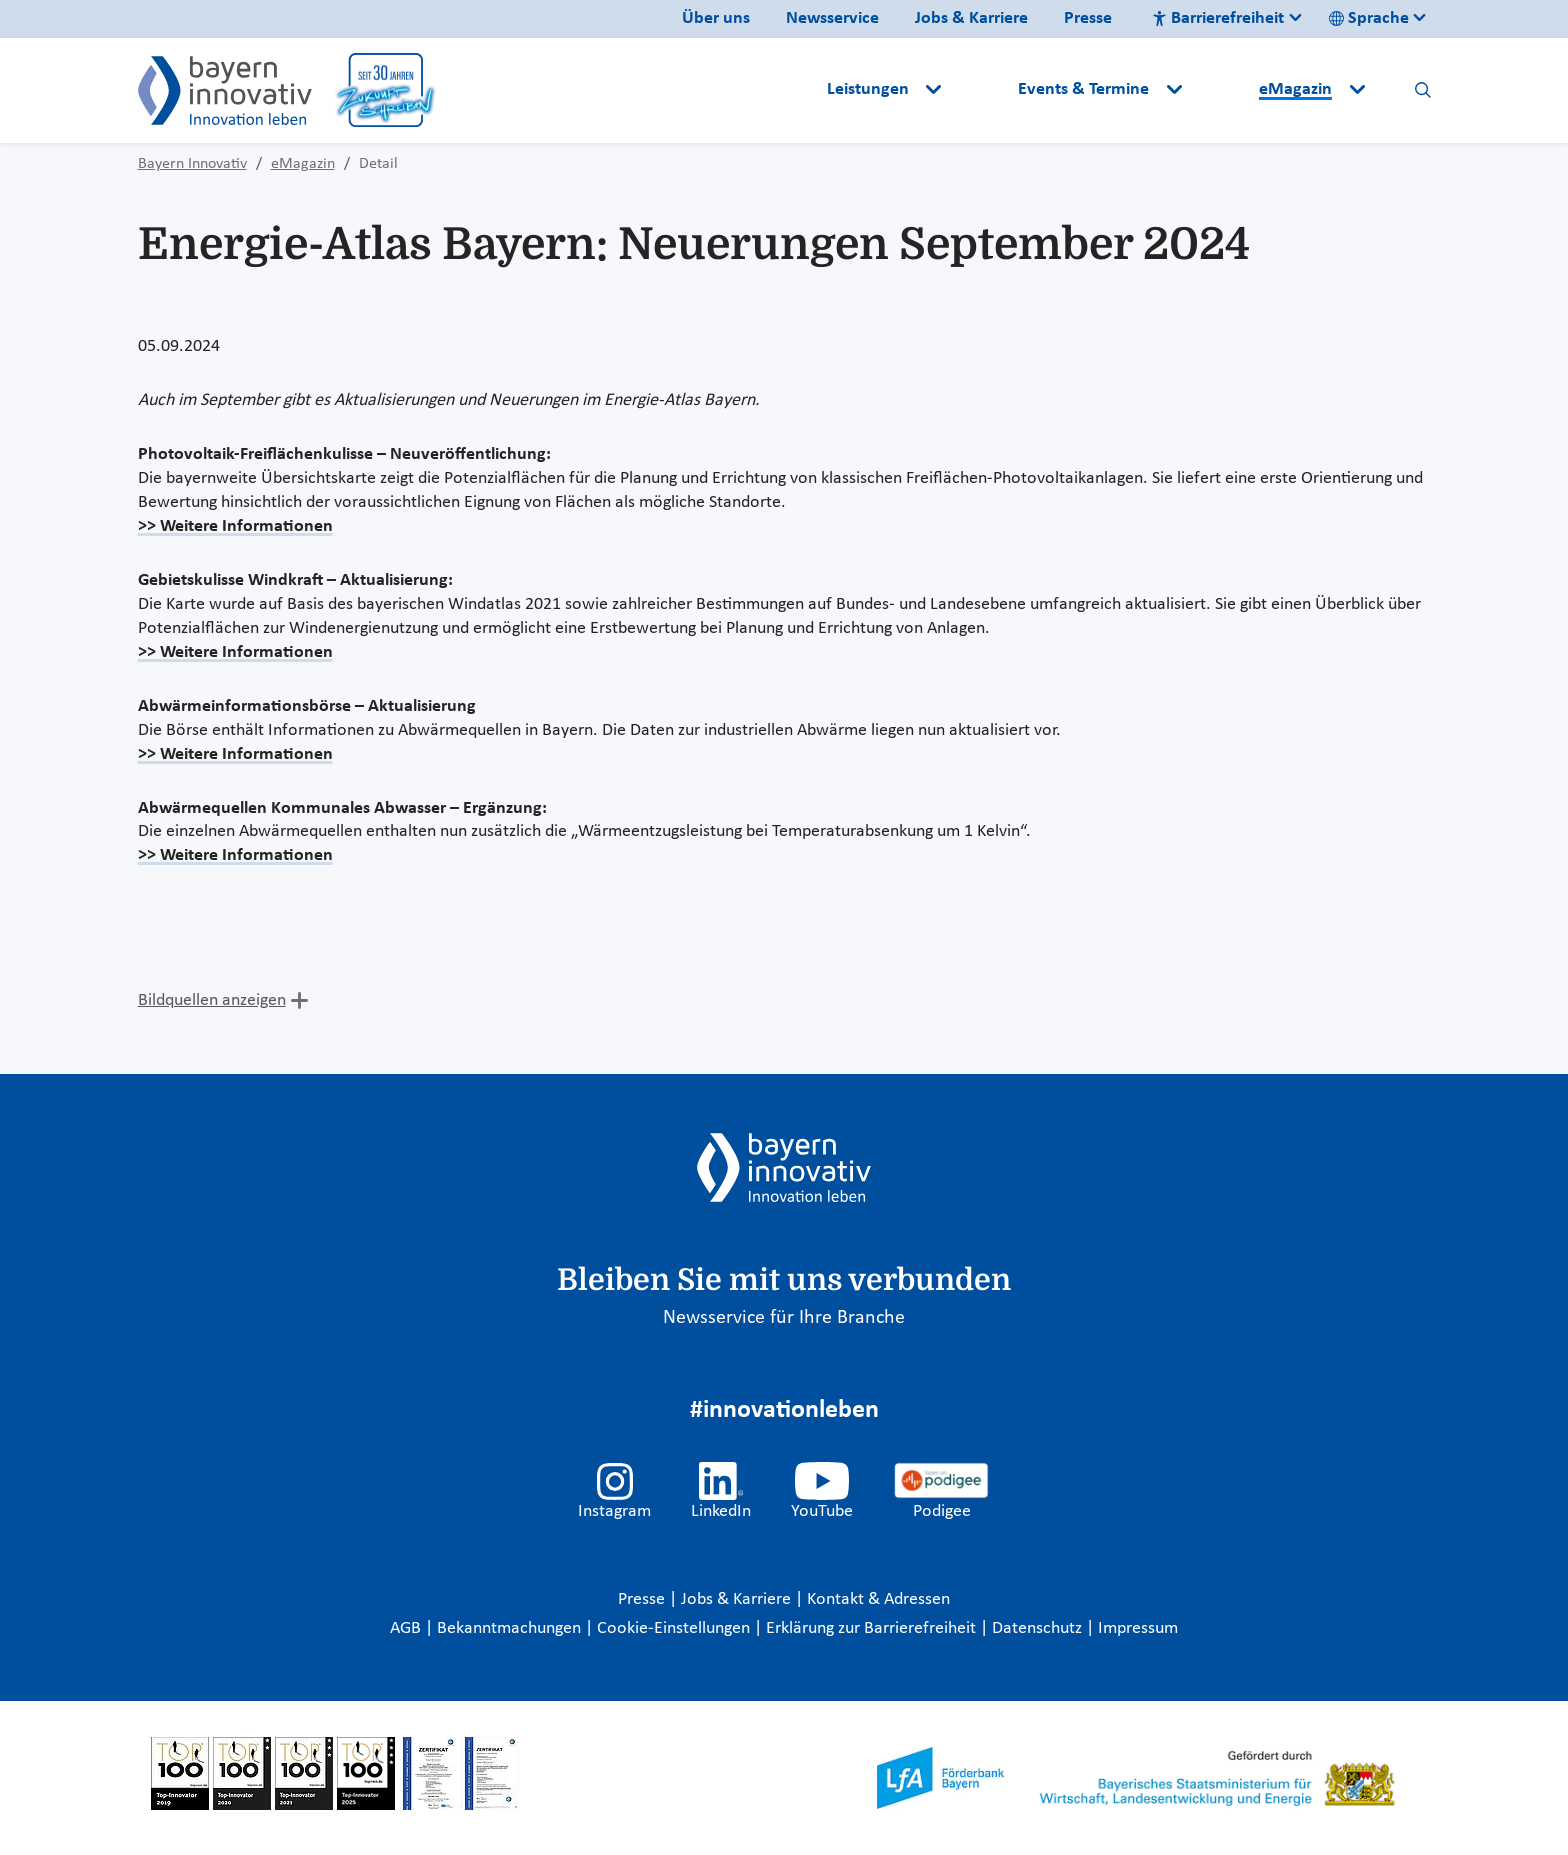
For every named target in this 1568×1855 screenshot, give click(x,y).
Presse (1088, 18)
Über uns (716, 18)
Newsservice (832, 18)
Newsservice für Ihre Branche (784, 1318)
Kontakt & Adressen (878, 1599)
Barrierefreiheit (1218, 18)
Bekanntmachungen (511, 1628)
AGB (407, 1628)
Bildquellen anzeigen (212, 1000)
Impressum (1138, 1628)
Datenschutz (1039, 1628)
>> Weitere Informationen (235, 526)
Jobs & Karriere (971, 18)
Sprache (1369, 18)
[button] (982, 90)
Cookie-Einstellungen (673, 1628)
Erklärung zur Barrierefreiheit (873, 1628)
